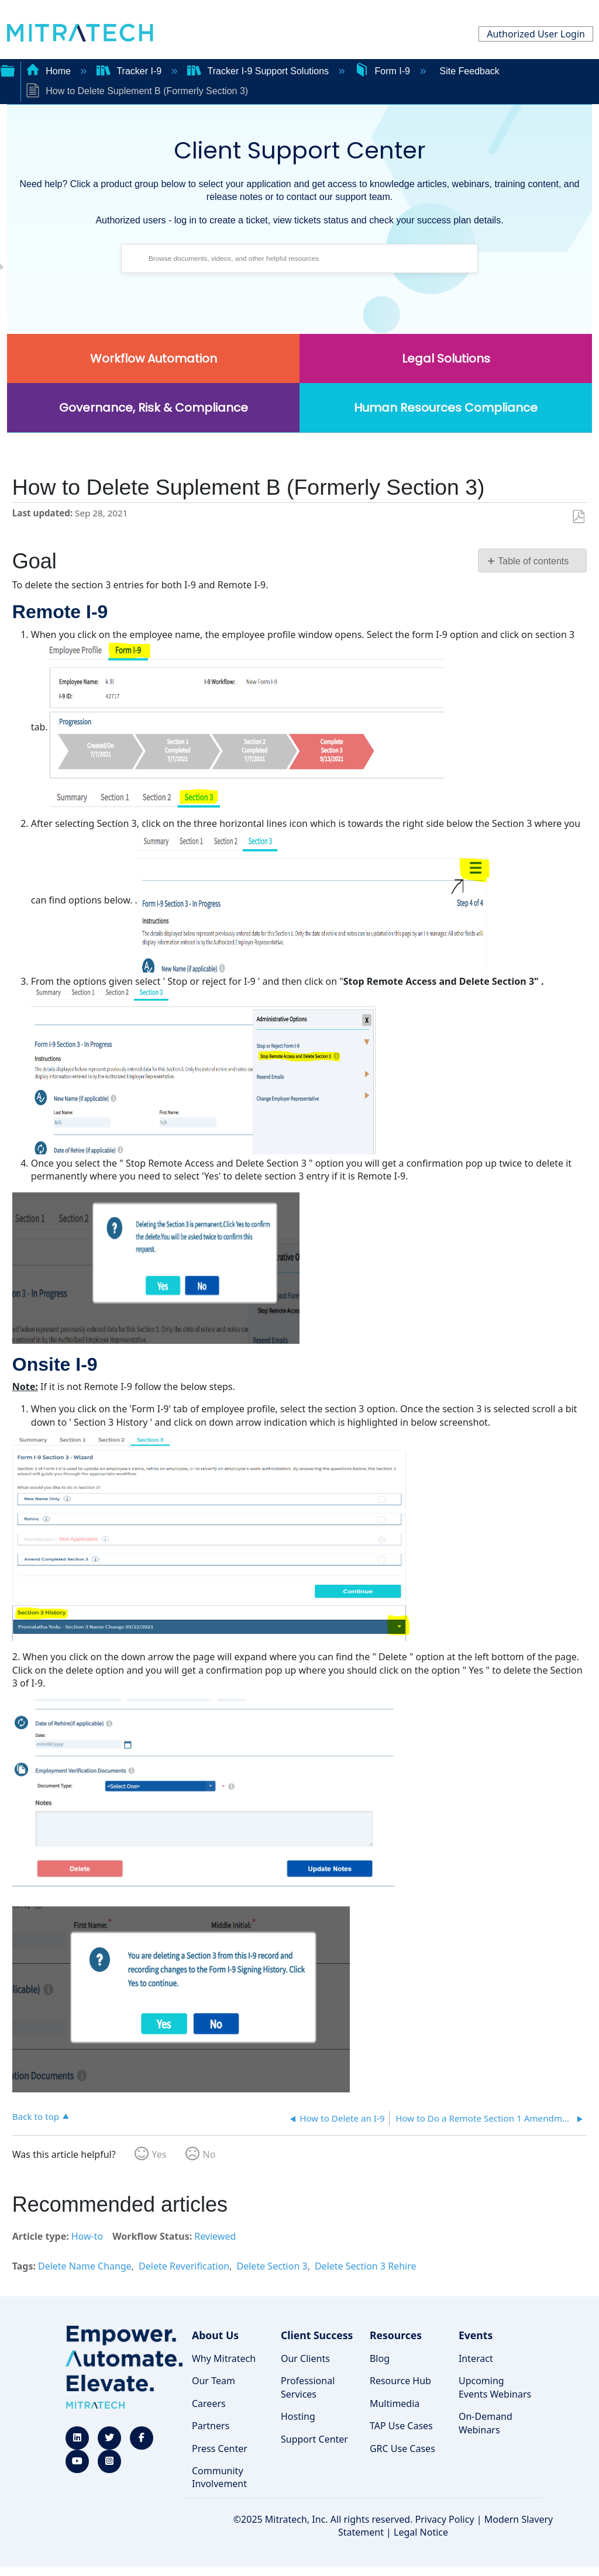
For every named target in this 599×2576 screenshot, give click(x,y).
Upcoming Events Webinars (495, 2387)
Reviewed (215, 2236)
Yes (159, 2154)
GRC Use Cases (402, 2448)
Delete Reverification (184, 2266)
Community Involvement (219, 2477)
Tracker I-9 (130, 71)
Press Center (219, 2448)
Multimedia (394, 2403)
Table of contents (533, 561)
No (209, 2154)
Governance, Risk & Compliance (153, 407)
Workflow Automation (153, 358)
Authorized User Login (536, 33)
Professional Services (308, 2387)
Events (476, 2335)
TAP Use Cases (401, 2425)
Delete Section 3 (272, 2266)
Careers (209, 2403)
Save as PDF (578, 517)
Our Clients (305, 2358)
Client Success (317, 2335)
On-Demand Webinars (485, 2423)
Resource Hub (400, 2380)
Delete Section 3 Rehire (365, 2266)
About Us (215, 2335)
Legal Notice (421, 2532)
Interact (476, 2358)
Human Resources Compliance (446, 407)
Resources (396, 2335)
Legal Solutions (446, 358)
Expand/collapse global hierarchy (7, 69)
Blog (380, 2358)
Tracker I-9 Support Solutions (259, 71)
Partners (210, 2425)
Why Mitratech (224, 2358)
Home (50, 71)
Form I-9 (383, 71)
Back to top (35, 2116)
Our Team (213, 2380)
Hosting (298, 2416)
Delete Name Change (85, 2266)
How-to (87, 2236)
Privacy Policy (444, 2519)
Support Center (314, 2439)
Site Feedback (470, 71)
